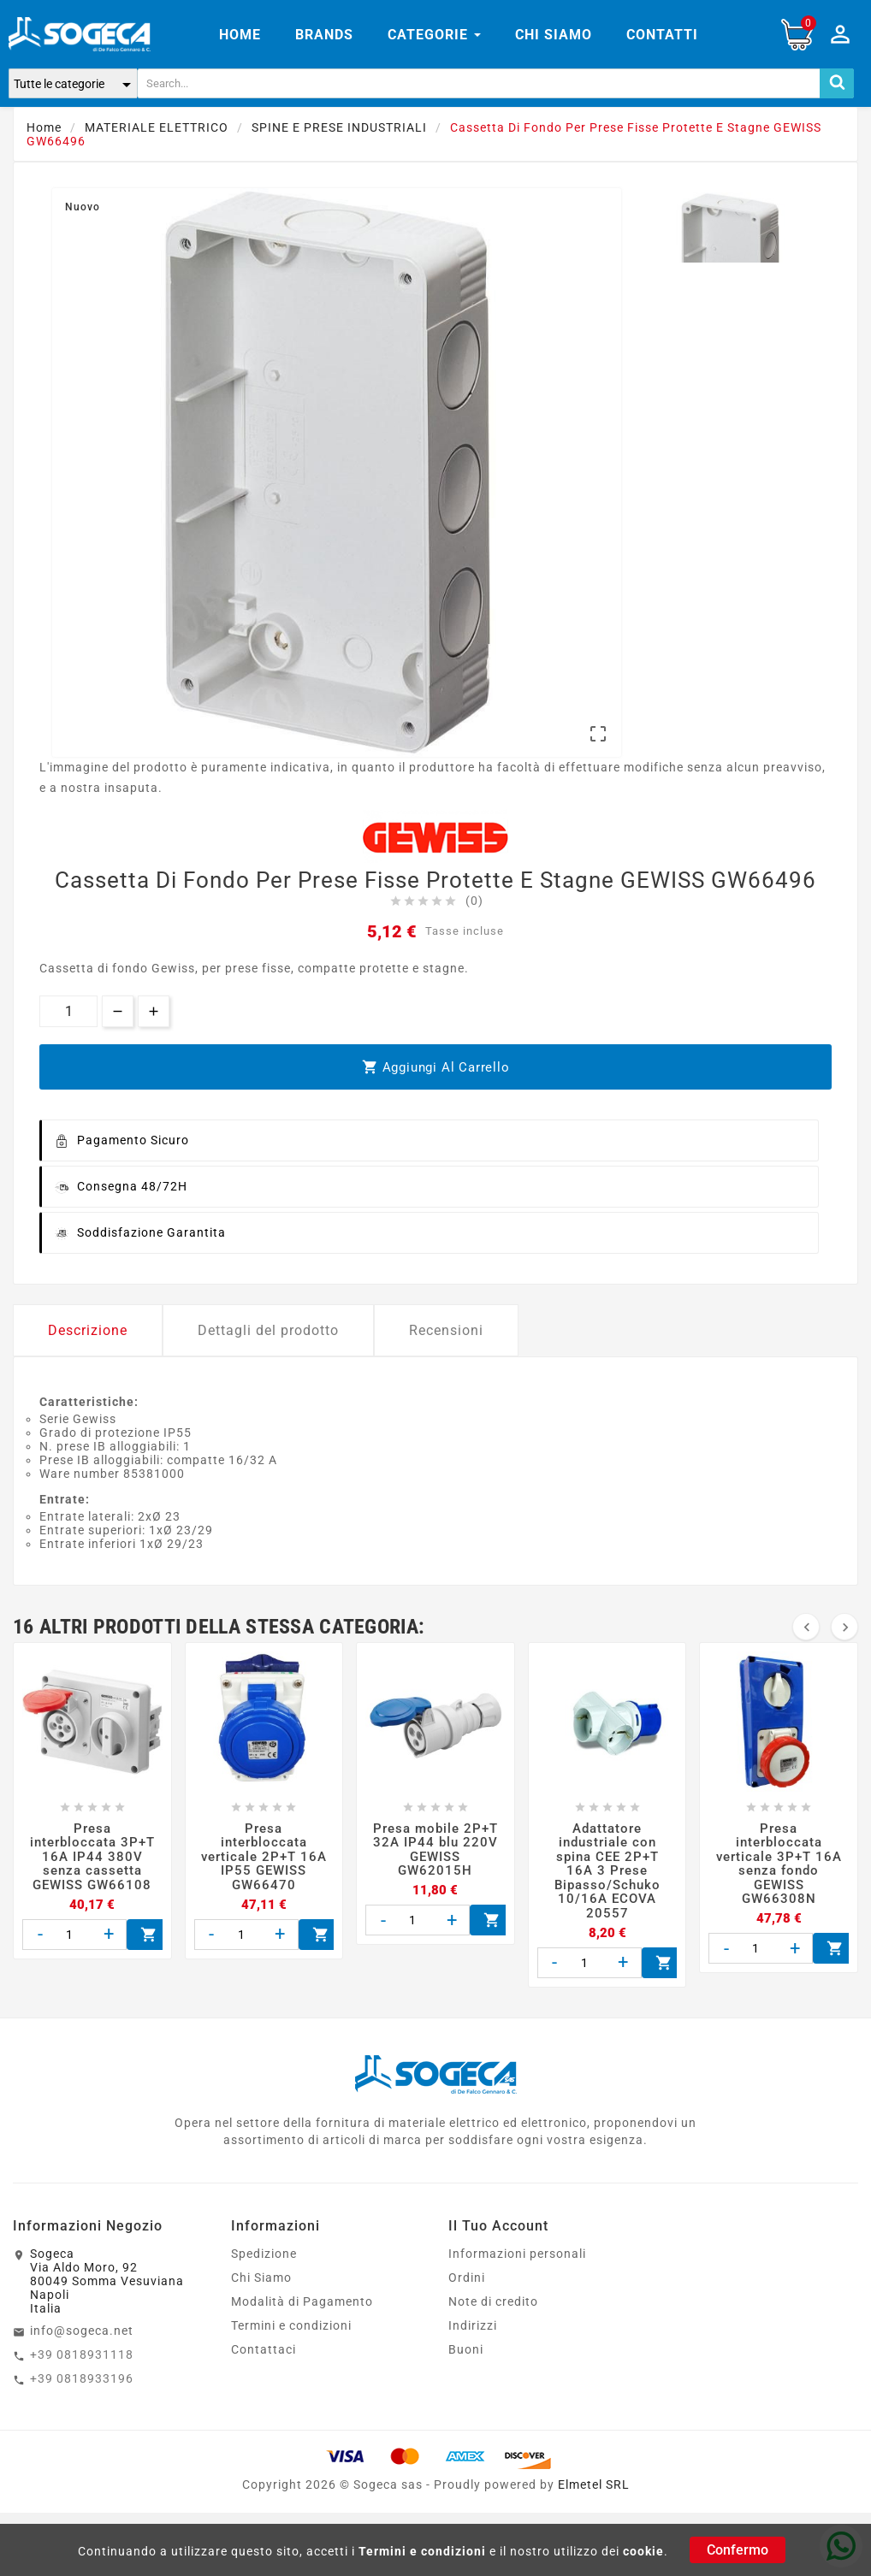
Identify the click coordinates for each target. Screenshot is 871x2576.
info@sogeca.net (81, 2330)
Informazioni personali (517, 2253)
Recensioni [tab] (446, 1330)
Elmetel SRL (594, 2484)
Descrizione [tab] (87, 1330)
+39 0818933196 (81, 2378)
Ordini (466, 2277)
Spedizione (264, 2253)
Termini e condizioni (422, 2551)
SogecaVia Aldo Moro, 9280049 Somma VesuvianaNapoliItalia (107, 2281)
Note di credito (493, 2301)
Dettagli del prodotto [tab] (268, 1330)
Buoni (465, 2349)
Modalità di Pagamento (302, 2301)
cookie (643, 2551)
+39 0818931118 (81, 2354)
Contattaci (263, 2349)
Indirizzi (472, 2325)
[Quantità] (68, 1011)
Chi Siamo (261, 2277)
